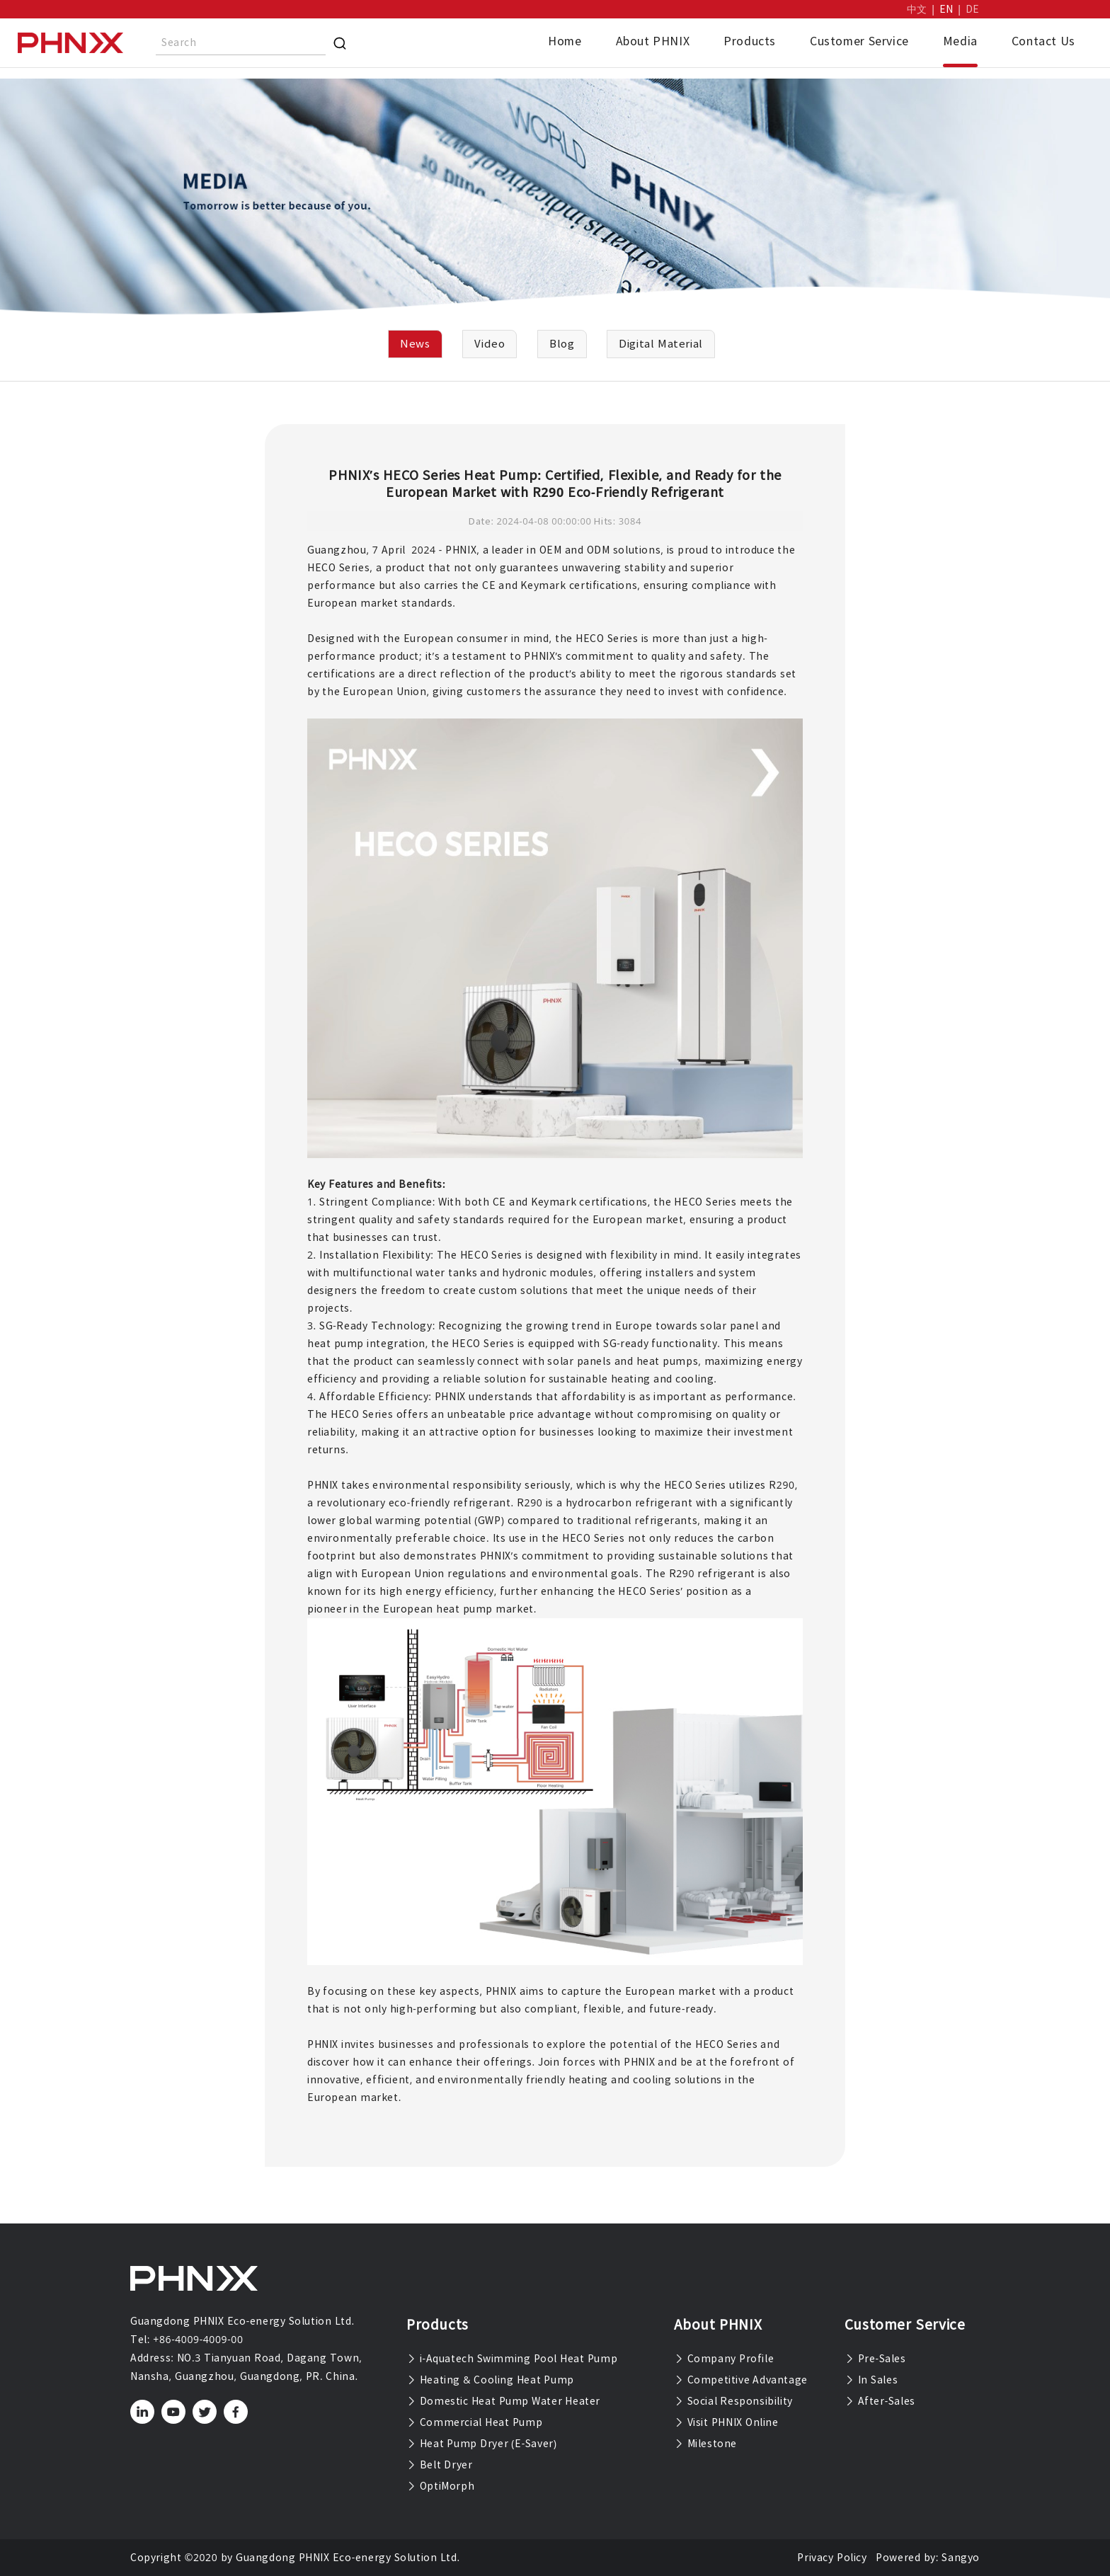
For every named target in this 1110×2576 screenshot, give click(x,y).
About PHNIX (653, 41)
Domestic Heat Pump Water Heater (503, 2401)
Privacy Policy (831, 2558)
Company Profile (724, 2359)
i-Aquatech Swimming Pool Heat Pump (511, 2359)
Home (564, 41)
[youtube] (174, 2411)
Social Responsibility (733, 2401)
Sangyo (961, 2558)
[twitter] (205, 2411)
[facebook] (236, 2411)
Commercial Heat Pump (474, 2422)
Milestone (705, 2444)
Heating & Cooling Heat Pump (490, 2380)
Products (749, 41)
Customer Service (859, 41)
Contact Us (1043, 41)
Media (960, 41)
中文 (917, 9)
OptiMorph (440, 2486)
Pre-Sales (875, 2359)
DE (973, 9)
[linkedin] (142, 2411)
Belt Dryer (439, 2465)
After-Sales (880, 2401)
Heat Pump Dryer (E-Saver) (481, 2444)
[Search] (340, 43)
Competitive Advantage (741, 2380)
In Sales (871, 2380)
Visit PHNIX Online (726, 2422)
